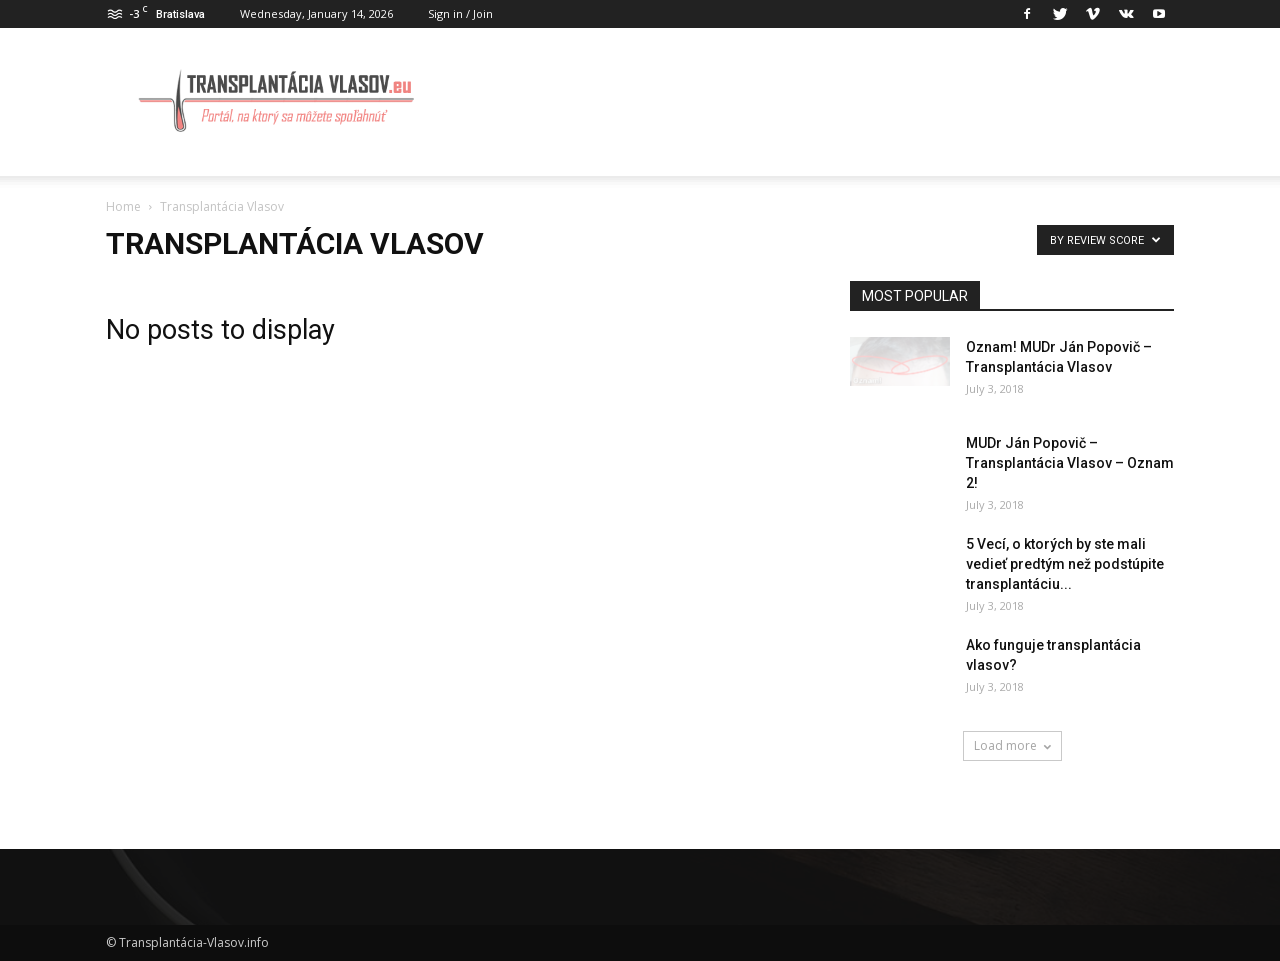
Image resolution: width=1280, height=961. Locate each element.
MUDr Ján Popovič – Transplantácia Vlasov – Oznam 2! (1070, 463)
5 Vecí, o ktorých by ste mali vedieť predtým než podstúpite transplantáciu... (1065, 564)
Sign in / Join (460, 13)
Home (123, 206)
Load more (1012, 745)
